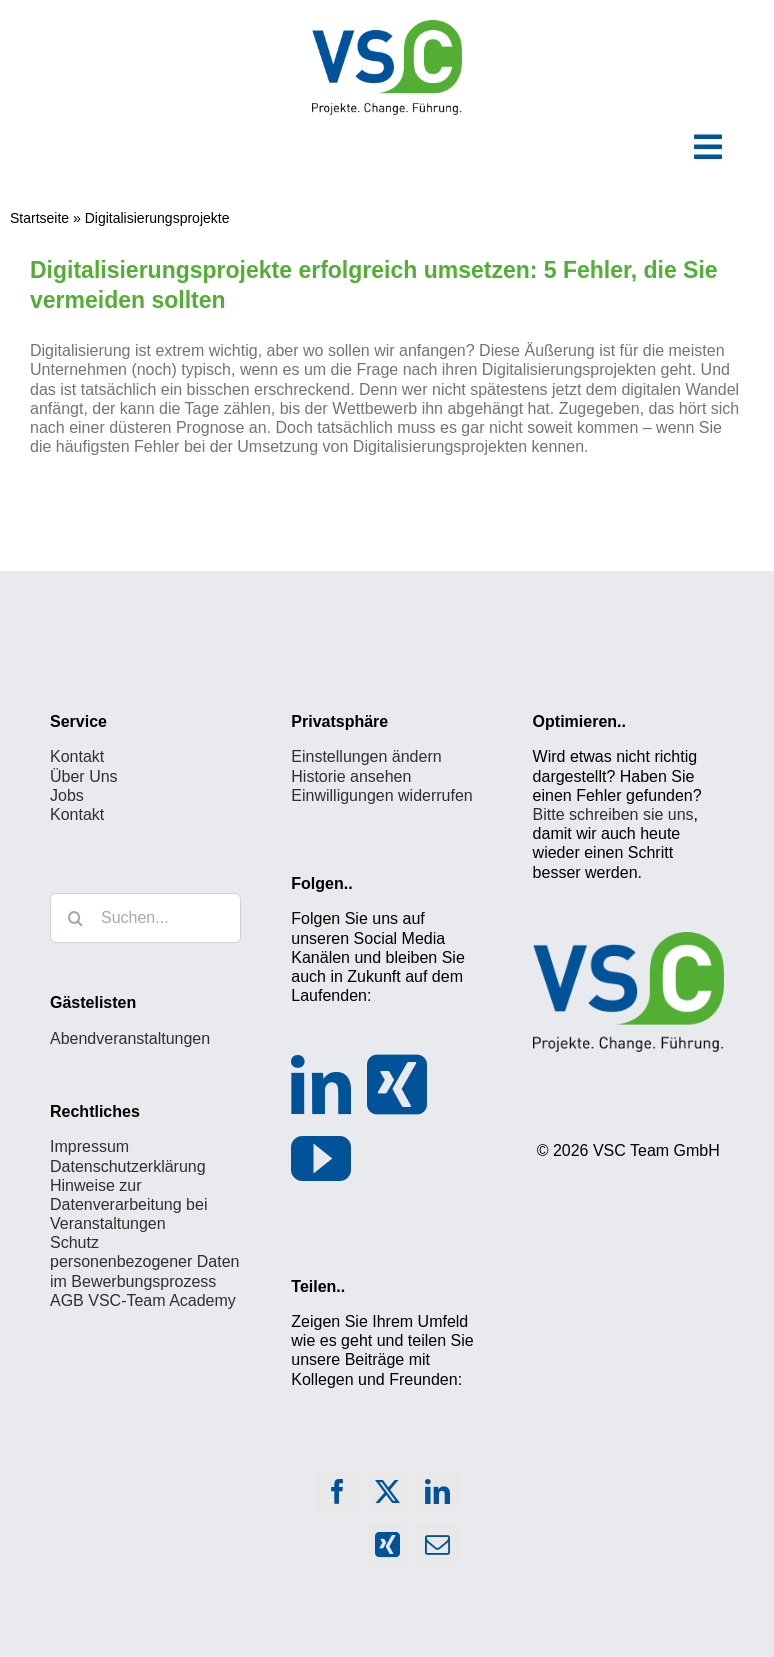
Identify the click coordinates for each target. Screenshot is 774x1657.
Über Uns (84, 776)
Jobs (67, 795)
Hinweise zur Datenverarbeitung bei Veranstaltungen (128, 1204)
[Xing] (397, 1085)
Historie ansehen (351, 776)
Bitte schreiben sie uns (613, 814)
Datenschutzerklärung (128, 1166)
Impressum (89, 1146)
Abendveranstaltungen (130, 1038)
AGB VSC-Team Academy (143, 1300)
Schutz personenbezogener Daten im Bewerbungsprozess (144, 1261)
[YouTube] (321, 1159)
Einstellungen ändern (366, 756)
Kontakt (77, 756)
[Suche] (75, 918)
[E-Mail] (438, 1549)
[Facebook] (338, 1496)
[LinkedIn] (321, 1085)
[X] (388, 1496)
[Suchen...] (145, 918)
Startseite (39, 218)
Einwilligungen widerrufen (381, 795)
